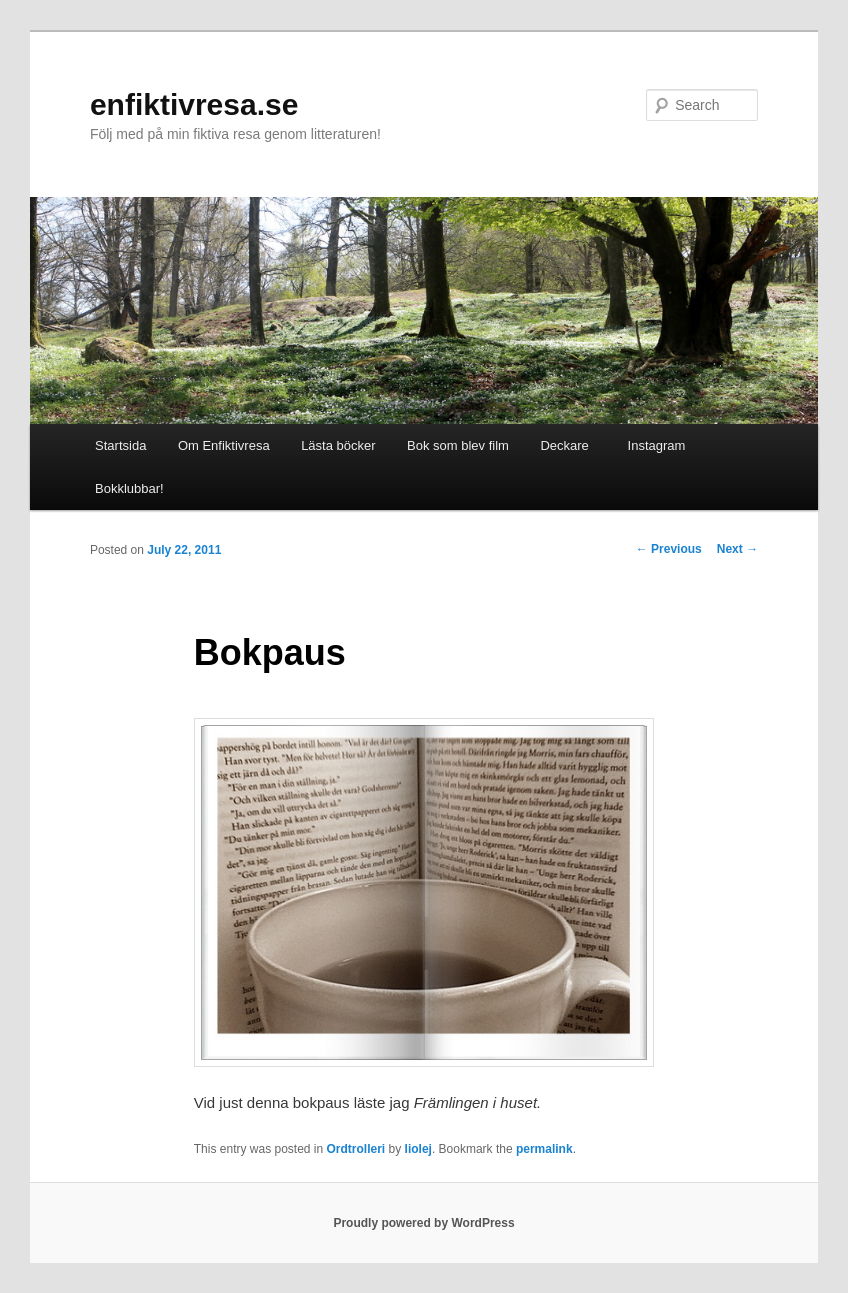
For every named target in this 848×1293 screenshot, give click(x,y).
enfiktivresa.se (194, 104)
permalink (544, 1149)
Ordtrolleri (356, 1149)
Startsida (120, 445)
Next (737, 549)
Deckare (564, 445)
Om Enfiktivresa (224, 445)
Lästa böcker (338, 445)
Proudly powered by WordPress (423, 1223)
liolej (418, 1149)
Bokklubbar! (129, 488)
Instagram (652, 445)
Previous (669, 549)
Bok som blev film (458, 445)
